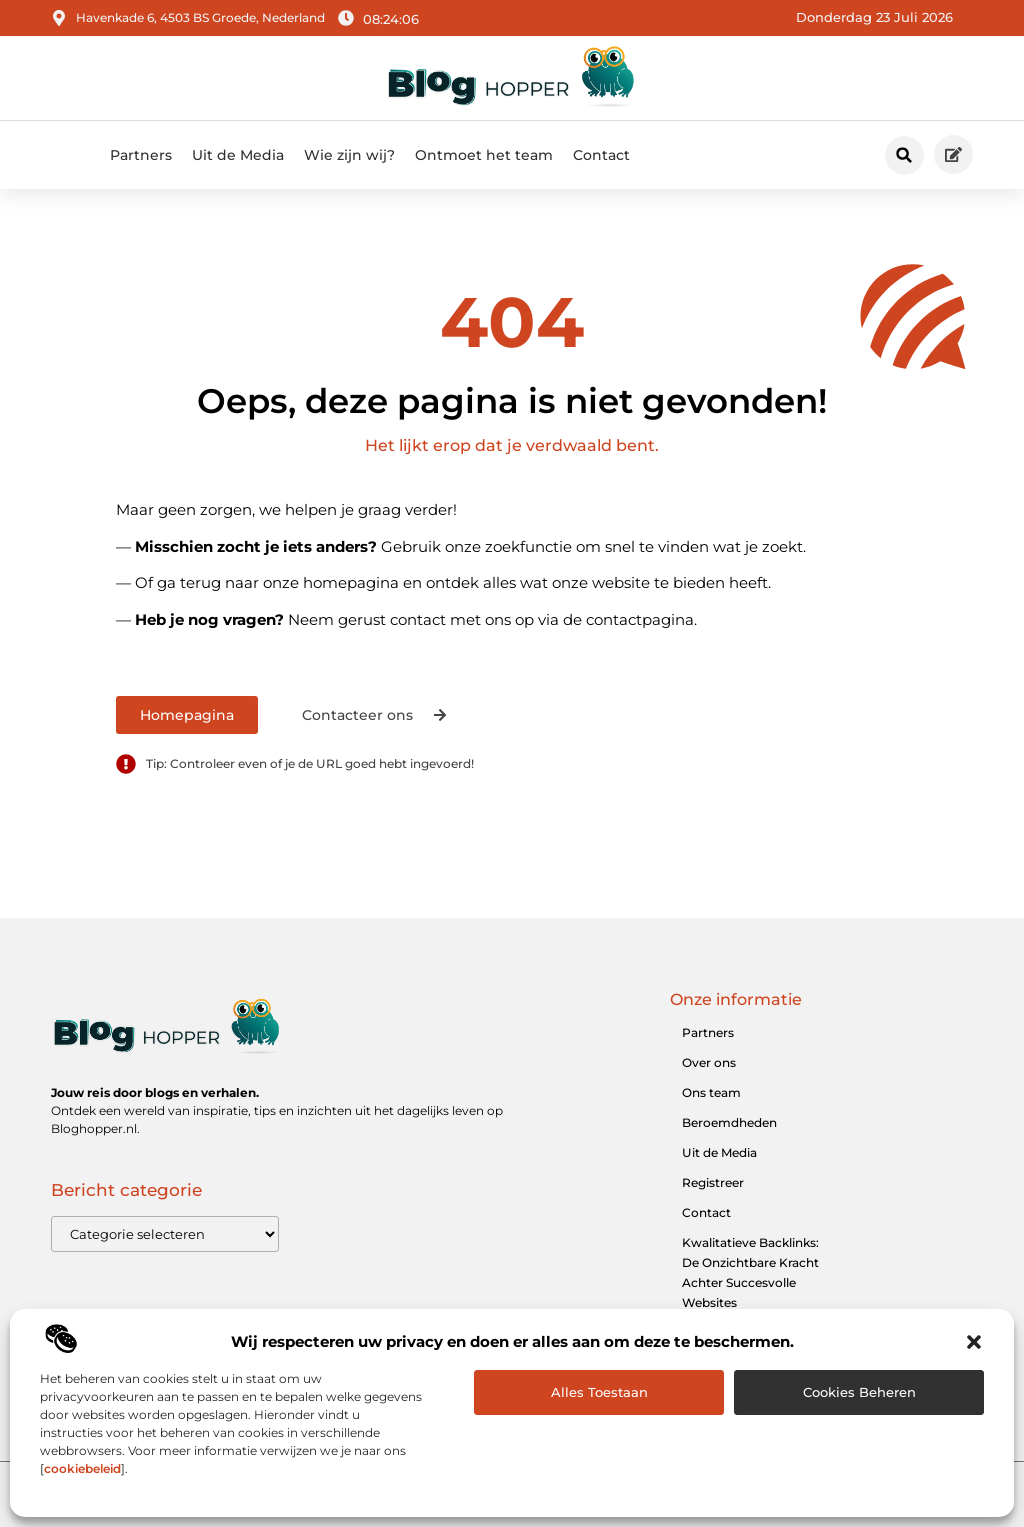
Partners (141, 155)
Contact (601, 155)
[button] (974, 1342)
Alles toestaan (599, 1392)
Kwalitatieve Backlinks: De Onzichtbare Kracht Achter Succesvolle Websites (750, 1272)
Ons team (711, 1092)
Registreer (713, 1182)
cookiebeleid (82, 1468)
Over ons (709, 1062)
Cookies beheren (859, 1392)
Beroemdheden (729, 1122)
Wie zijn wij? (349, 155)
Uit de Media (238, 155)
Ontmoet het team (484, 155)
